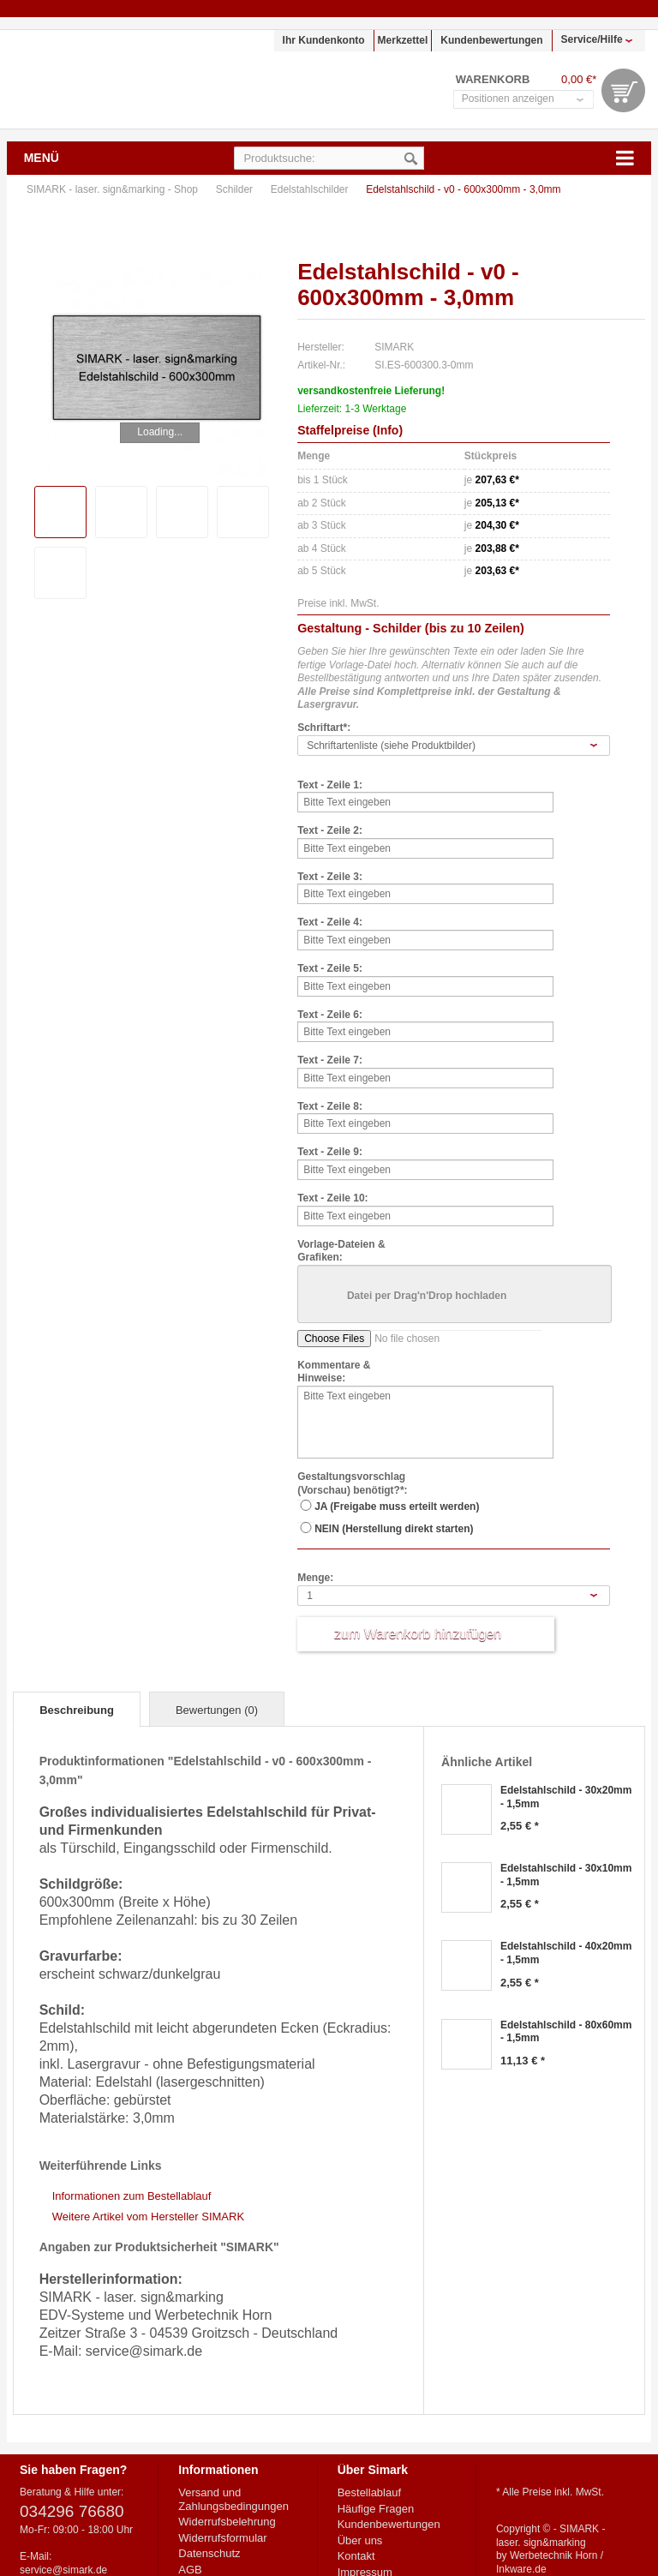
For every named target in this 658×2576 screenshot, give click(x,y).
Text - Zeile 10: (332, 1198)
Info (388, 430)
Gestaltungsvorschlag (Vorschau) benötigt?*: (352, 1483)
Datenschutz (209, 2553)
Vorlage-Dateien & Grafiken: (341, 1251)
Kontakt (356, 2555)
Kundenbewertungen (491, 40)
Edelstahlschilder (311, 189)
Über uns (360, 2540)
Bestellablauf (369, 2492)
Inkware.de (521, 2569)
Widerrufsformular (222, 2537)
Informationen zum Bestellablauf (132, 2196)
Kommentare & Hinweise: (333, 1372)
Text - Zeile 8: (329, 1106)
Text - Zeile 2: (329, 830)
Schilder (236, 189)
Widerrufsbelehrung (226, 2521)
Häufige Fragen (376, 2508)
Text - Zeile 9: (329, 1152)
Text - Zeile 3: (329, 877)
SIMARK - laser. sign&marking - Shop (115, 79)
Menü (41, 158)
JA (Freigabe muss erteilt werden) (396, 1507)
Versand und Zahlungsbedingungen (233, 2499)
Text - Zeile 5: (329, 968)
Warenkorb (623, 90)
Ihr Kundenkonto (324, 40)
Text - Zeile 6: (329, 1015)
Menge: (315, 1578)
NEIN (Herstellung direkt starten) (393, 1529)
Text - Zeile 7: (329, 1060)
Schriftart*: (323, 728)
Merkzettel (403, 40)
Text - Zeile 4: (329, 922)
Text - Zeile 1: (329, 785)
